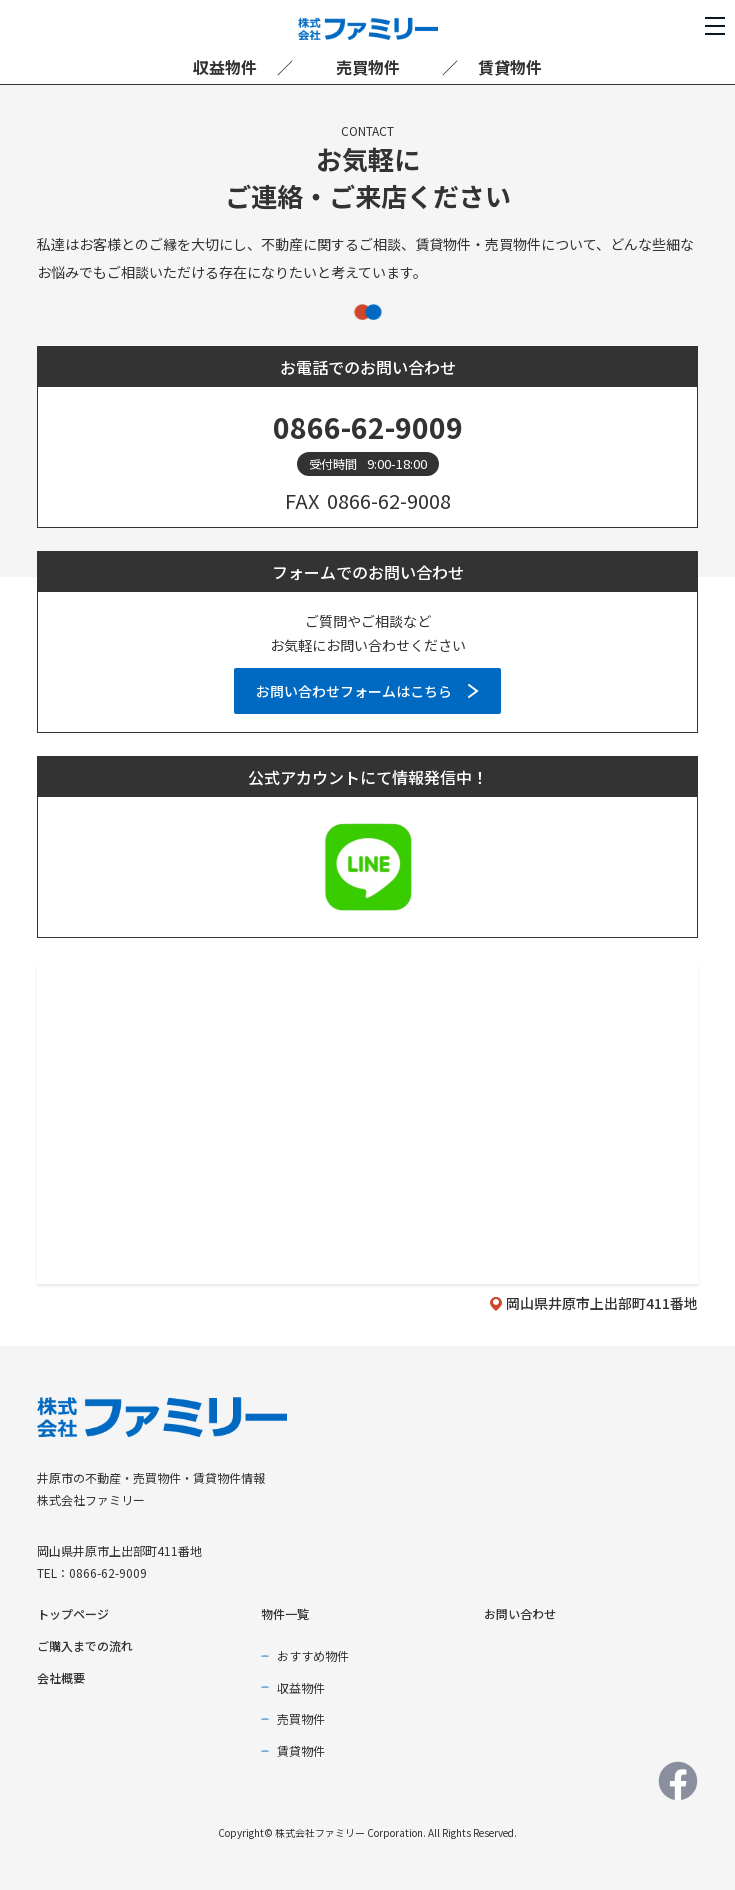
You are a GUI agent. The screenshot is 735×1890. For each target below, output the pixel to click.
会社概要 (61, 1677)
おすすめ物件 (313, 1655)
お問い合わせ (520, 1613)
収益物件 (225, 67)
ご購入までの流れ (85, 1645)
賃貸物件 (510, 67)
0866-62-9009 (368, 427)
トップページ (73, 1613)
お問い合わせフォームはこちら (354, 691)
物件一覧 (285, 1613)
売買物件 (368, 67)
